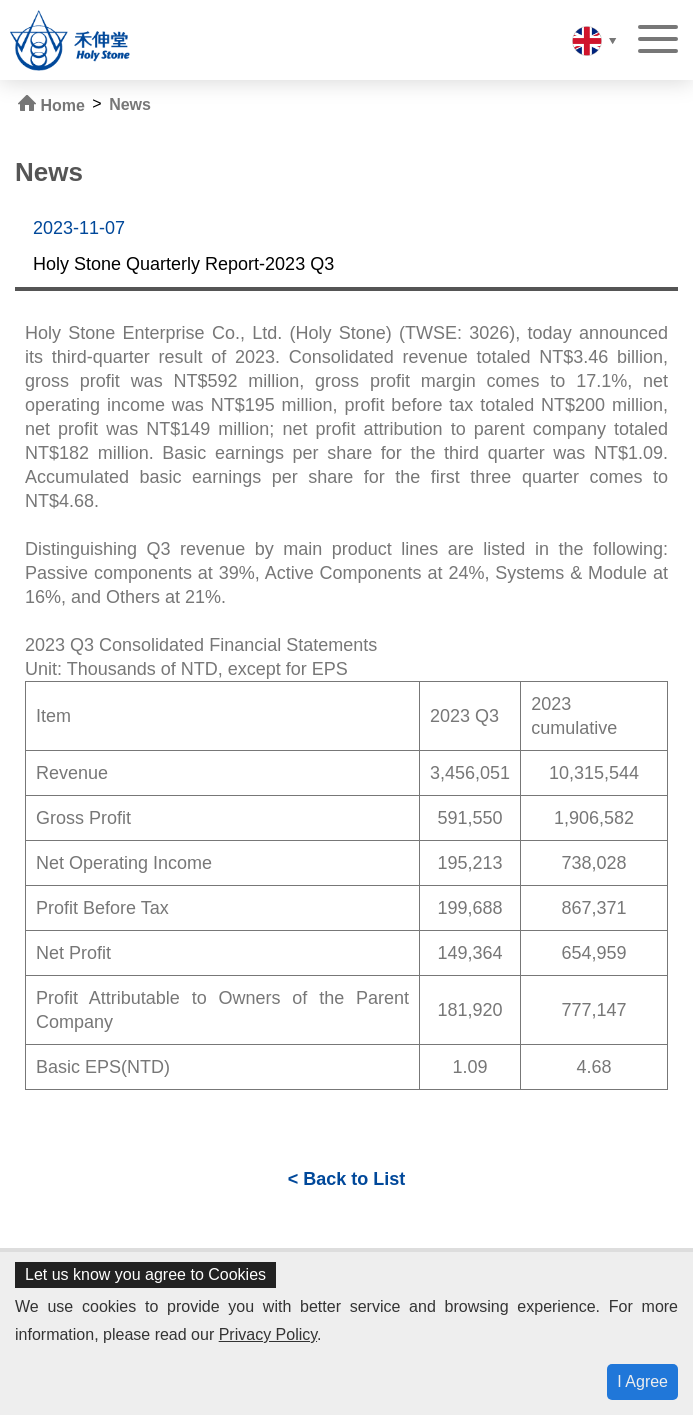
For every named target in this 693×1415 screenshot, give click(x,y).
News (130, 104)
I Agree (642, 1381)
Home (51, 104)
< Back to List (347, 1179)
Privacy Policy (268, 1334)
